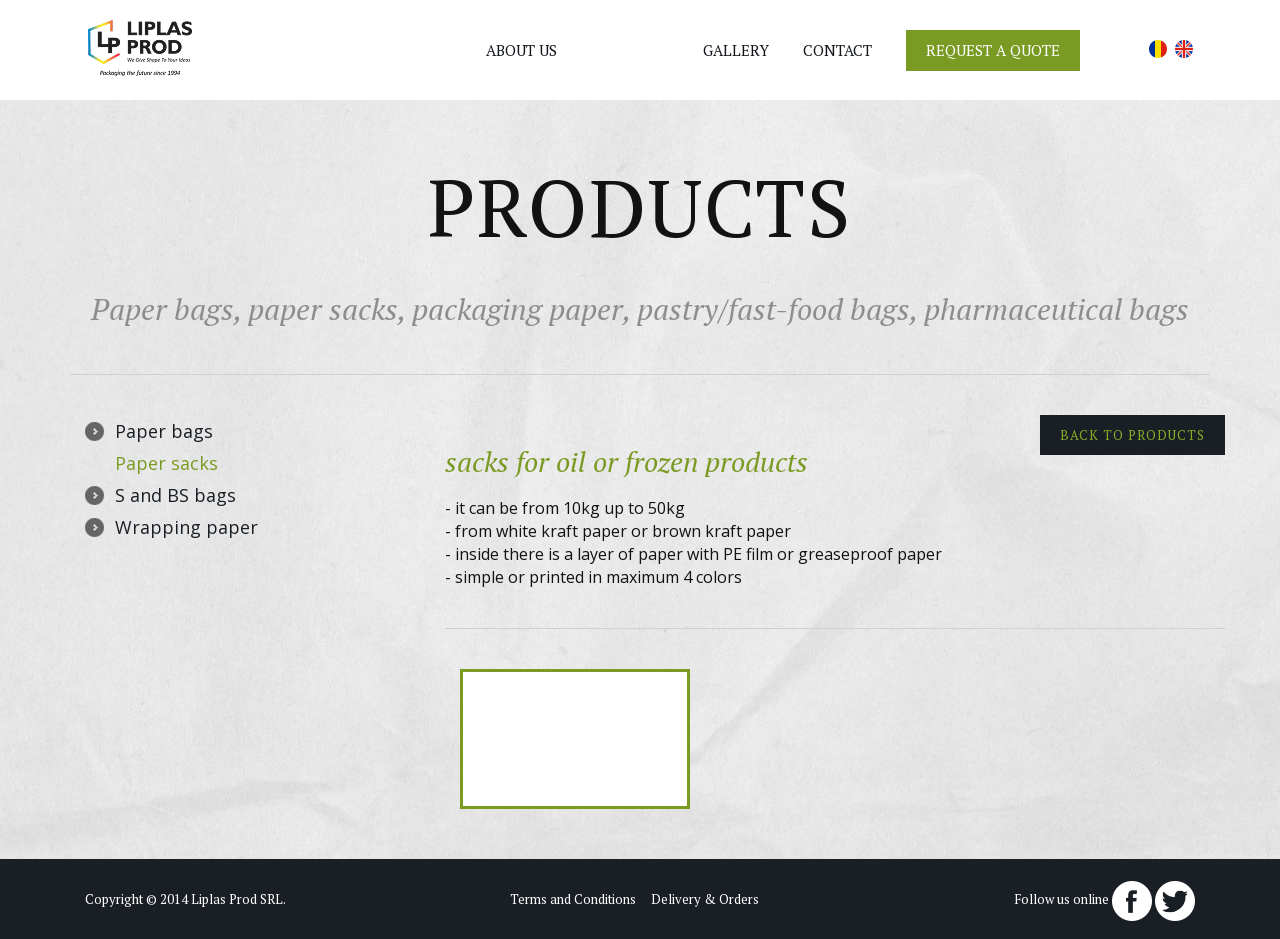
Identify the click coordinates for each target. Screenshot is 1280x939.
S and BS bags (175, 495)
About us (521, 50)
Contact (837, 50)
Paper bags (164, 431)
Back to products (1132, 435)
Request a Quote (993, 50)
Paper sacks (166, 463)
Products (630, 50)
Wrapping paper (186, 527)
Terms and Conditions (573, 899)
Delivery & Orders (705, 899)
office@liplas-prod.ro (295, 72)
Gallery (736, 50)
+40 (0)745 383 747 (287, 52)
